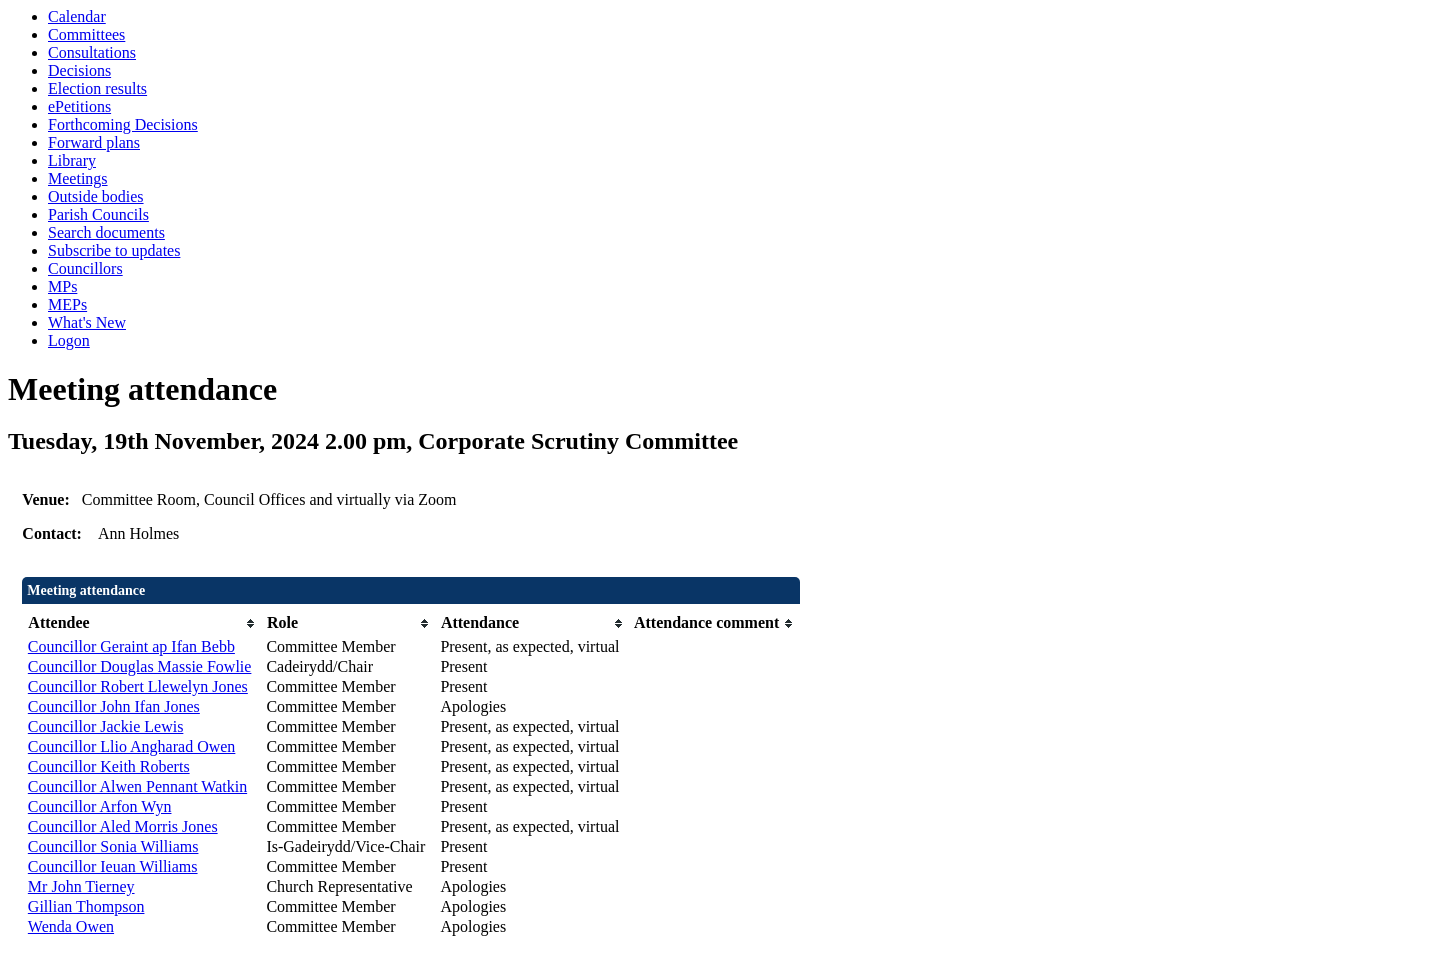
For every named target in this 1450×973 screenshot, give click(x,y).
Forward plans (94, 142)
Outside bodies (96, 196)
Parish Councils (98, 214)
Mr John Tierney (81, 886)
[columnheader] (142, 623)
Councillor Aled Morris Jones (123, 826)
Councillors (85, 268)
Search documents (106, 232)
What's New (87, 322)
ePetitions (79, 106)
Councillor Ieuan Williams (113, 866)
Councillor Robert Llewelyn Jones (138, 686)
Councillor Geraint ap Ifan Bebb (131, 646)
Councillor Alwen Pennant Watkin (137, 786)
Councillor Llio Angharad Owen (132, 746)
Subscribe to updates (114, 250)
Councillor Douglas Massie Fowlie (140, 666)
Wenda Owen (71, 926)
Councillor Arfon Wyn (100, 806)
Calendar (77, 16)
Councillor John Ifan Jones (114, 706)
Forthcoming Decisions (123, 124)
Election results (97, 88)
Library (72, 160)
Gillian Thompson (86, 906)
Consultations (92, 52)
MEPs (67, 304)
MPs (62, 286)
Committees (86, 34)
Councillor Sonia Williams (113, 846)
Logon (69, 340)
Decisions (79, 70)
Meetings (78, 178)
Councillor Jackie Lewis (106, 726)
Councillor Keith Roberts (109, 766)
